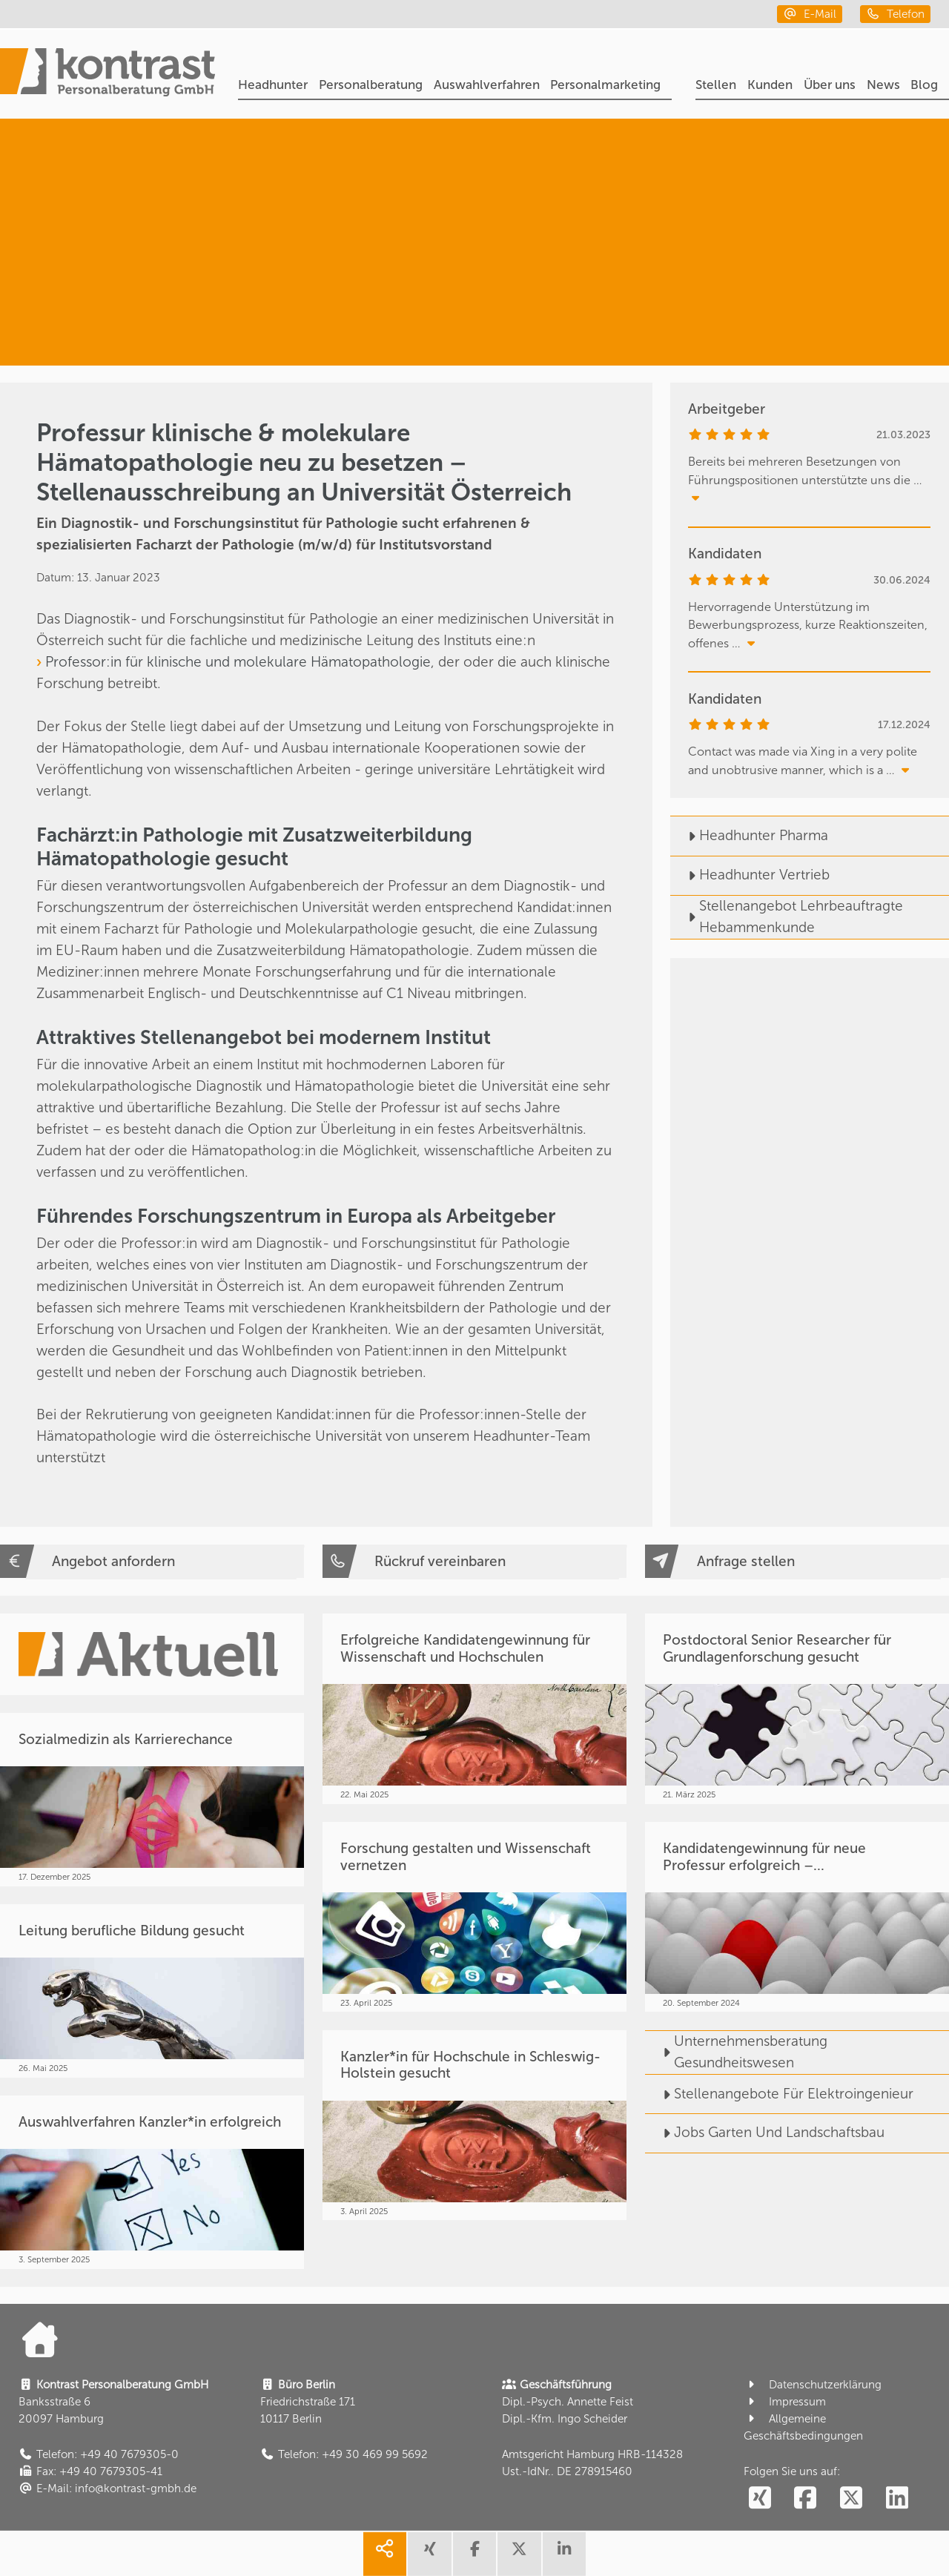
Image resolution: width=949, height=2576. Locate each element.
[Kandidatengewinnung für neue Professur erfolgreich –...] (797, 1917)
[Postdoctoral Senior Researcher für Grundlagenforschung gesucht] (797, 1708)
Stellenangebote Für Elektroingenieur (779, 2093)
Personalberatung (371, 84)
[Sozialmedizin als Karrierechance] (152, 1799)
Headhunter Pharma (749, 835)
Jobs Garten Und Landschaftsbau (764, 2132)
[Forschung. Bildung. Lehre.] (781, 308)
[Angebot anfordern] (152, 1562)
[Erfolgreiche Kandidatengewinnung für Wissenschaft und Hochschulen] (474, 1708)
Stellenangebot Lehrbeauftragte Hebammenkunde (786, 916)
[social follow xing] (760, 2498)
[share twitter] (518, 2554)
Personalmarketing (605, 84)
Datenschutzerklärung (813, 2384)
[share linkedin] (564, 2554)
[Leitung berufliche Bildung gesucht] (152, 1990)
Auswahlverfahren (487, 84)
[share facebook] (474, 2554)
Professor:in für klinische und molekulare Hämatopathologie (238, 661)
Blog (924, 84)
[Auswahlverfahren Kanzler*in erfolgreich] (152, 2182)
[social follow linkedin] (897, 2498)
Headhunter (273, 84)
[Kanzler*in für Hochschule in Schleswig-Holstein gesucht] (474, 2125)
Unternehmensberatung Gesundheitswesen (736, 2051)
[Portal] (107, 74)
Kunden (770, 84)
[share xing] (429, 2554)
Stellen (715, 84)
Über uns (830, 84)
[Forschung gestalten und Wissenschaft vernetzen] (474, 1917)
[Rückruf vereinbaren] (474, 1562)
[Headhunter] (798, 176)
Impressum (785, 2401)
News (883, 84)
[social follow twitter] (851, 2498)
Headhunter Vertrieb (750, 874)
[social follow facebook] (805, 2498)
